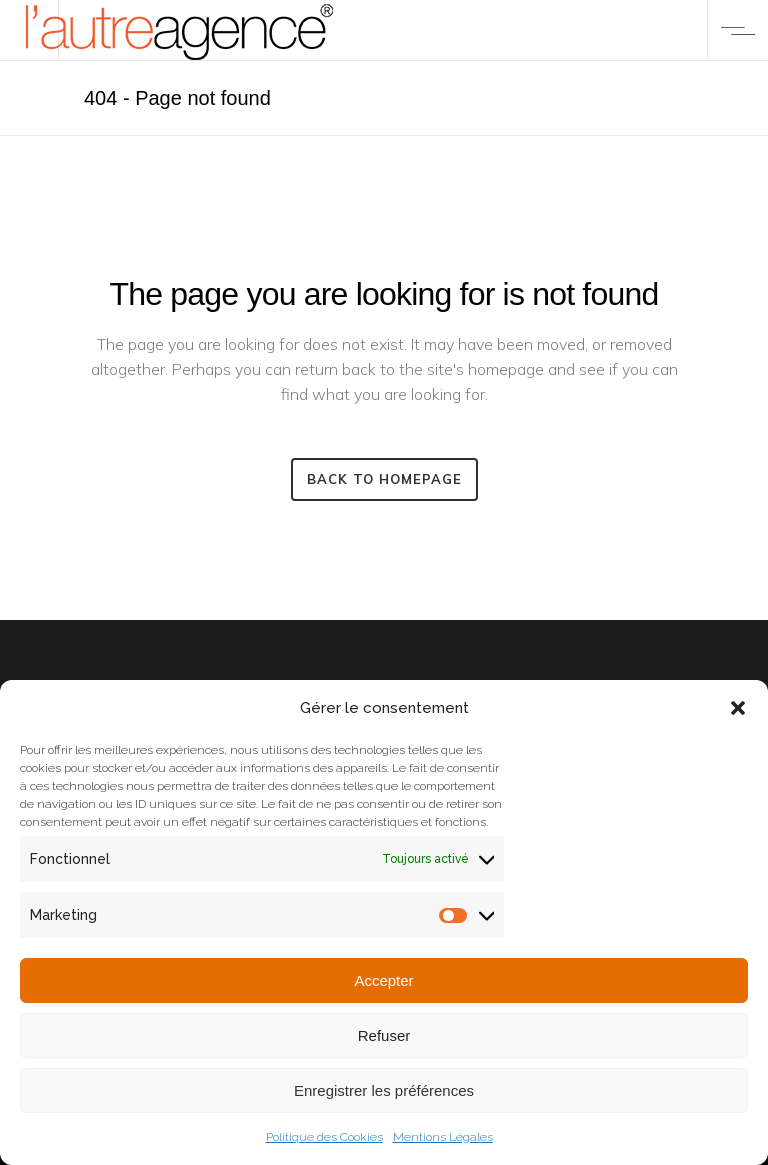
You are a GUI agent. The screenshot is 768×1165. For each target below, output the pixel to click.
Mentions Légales (443, 1137)
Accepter (383, 980)
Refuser (384, 1035)
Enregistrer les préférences (384, 1090)
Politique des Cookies (324, 1137)
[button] (738, 708)
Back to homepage (384, 479)
